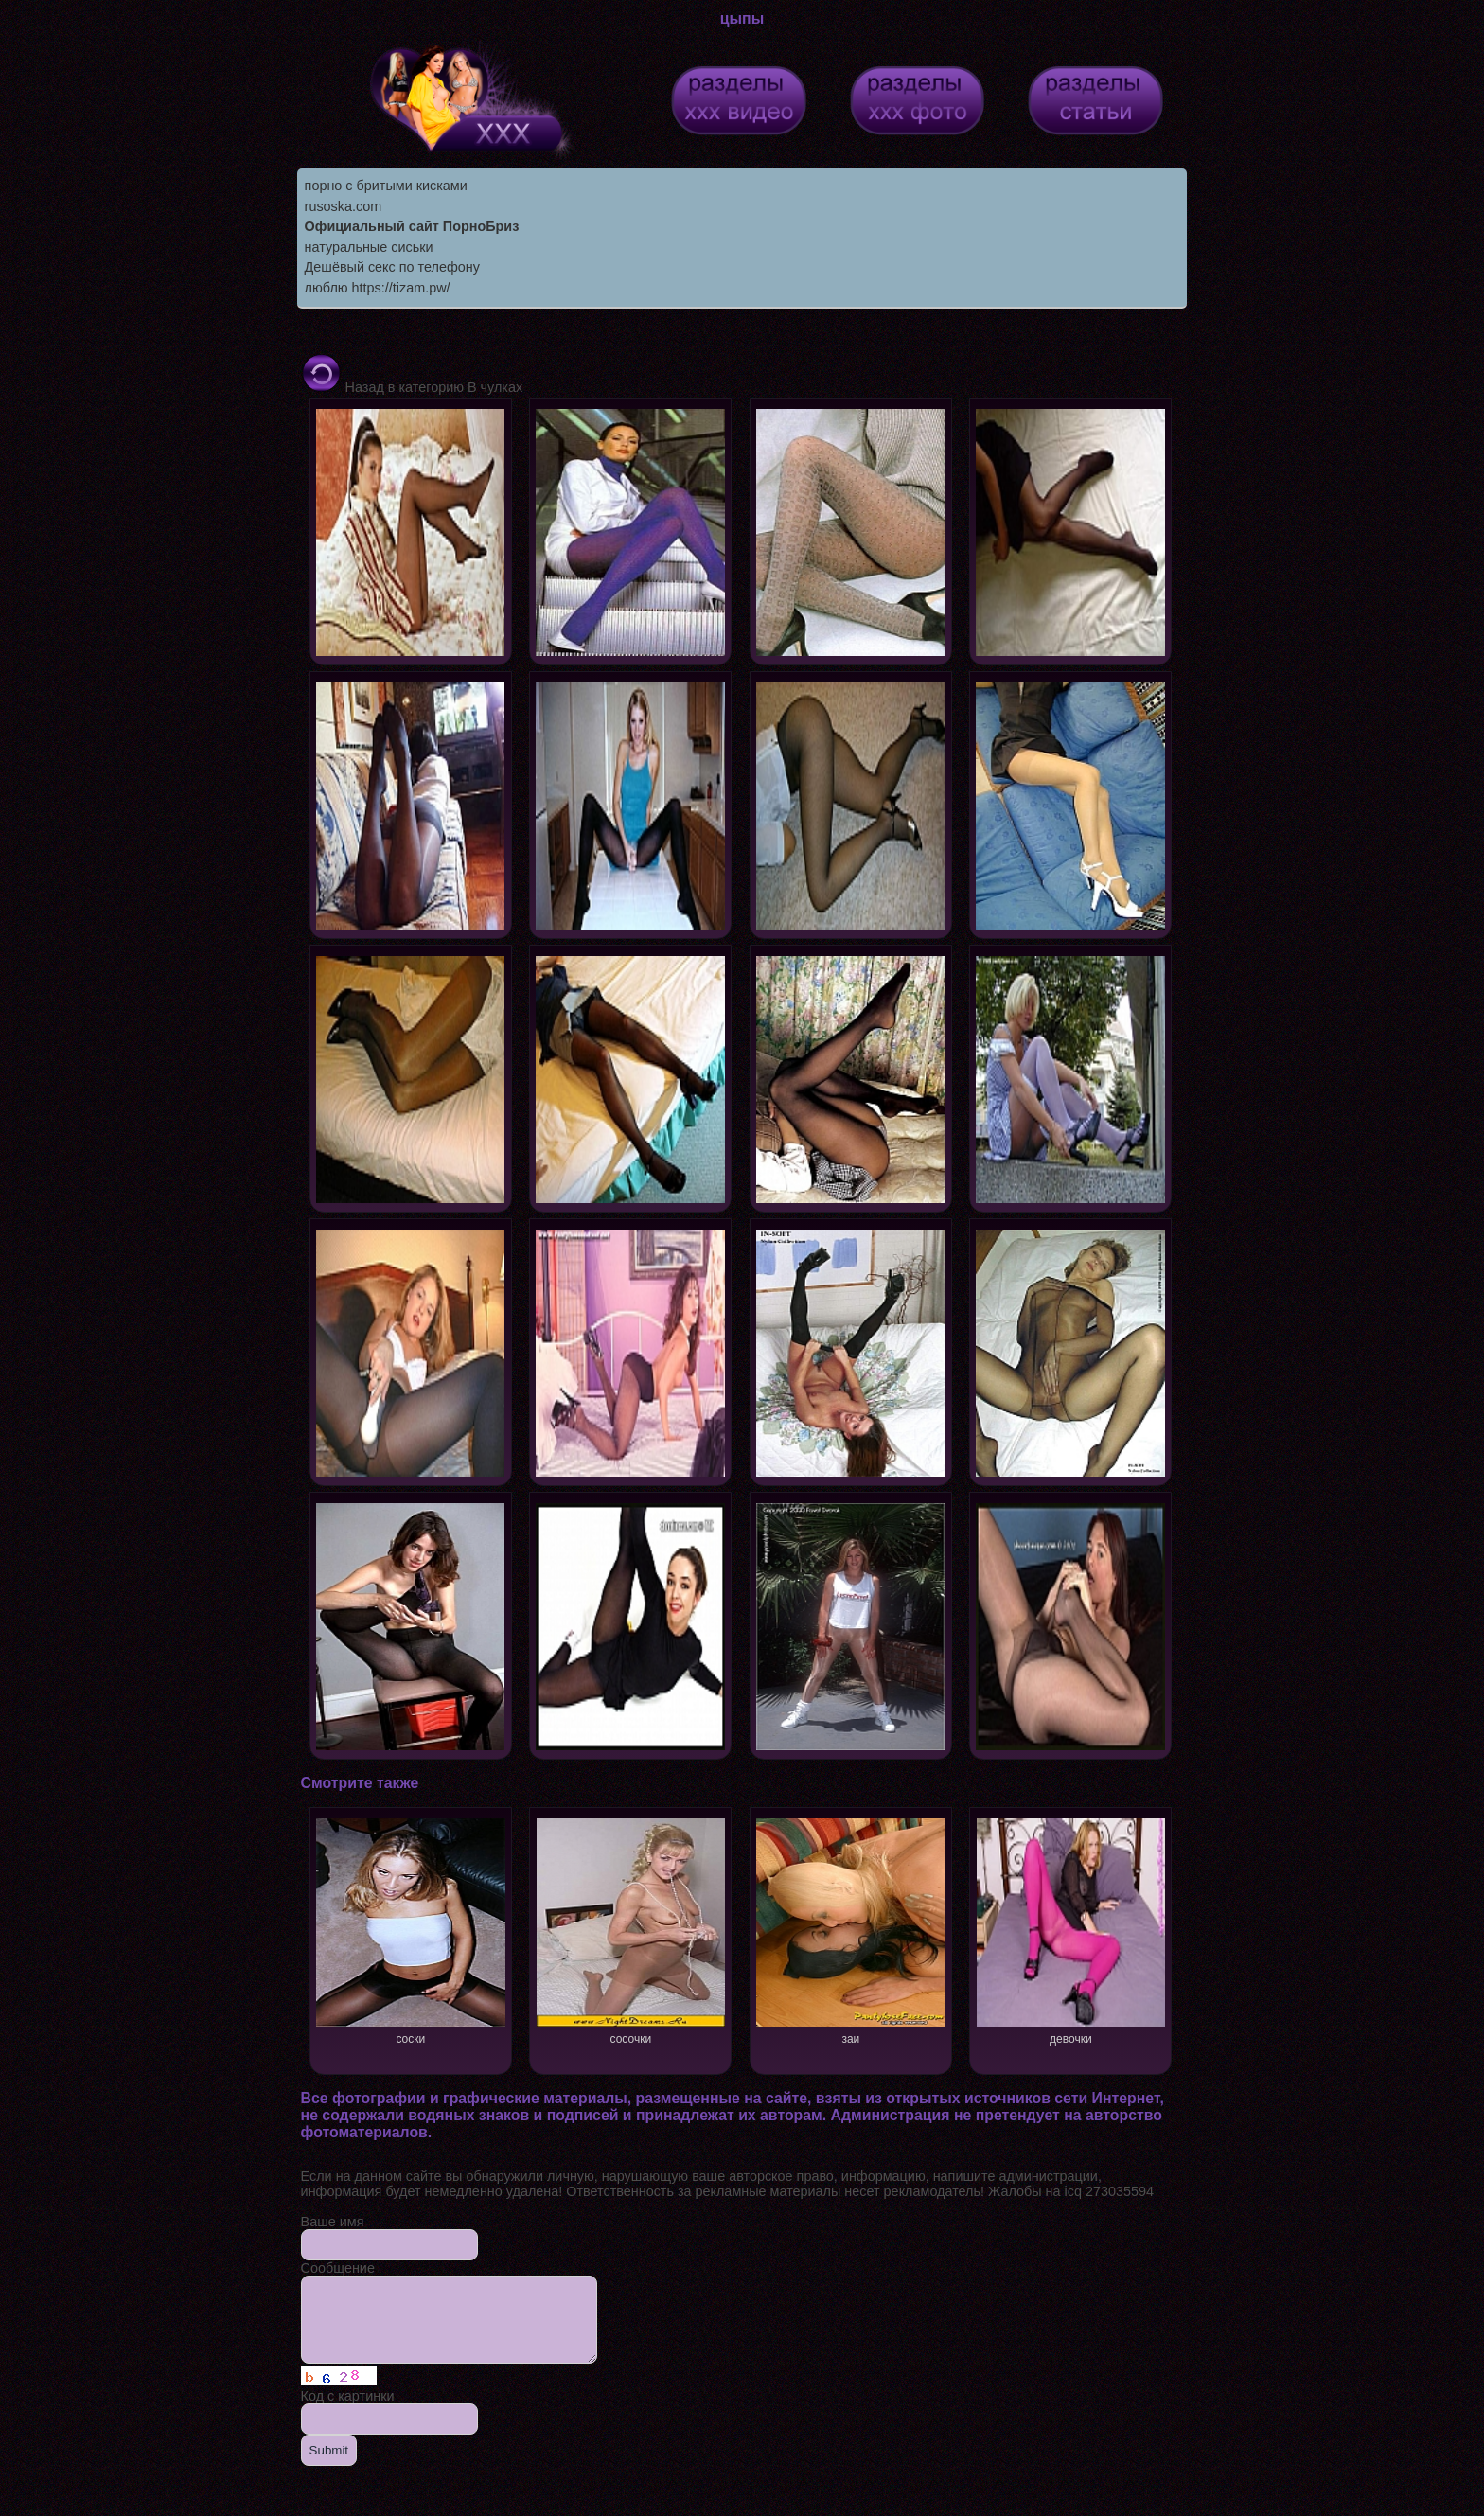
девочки (1071, 1930)
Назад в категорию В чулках (412, 387)
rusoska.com (343, 206)
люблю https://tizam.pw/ (377, 287)
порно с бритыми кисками (386, 185)
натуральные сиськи (369, 247)
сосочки (631, 1930)
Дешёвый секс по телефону (392, 267)
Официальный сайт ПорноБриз (412, 226)
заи (850, 1930)
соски (410, 1930)
